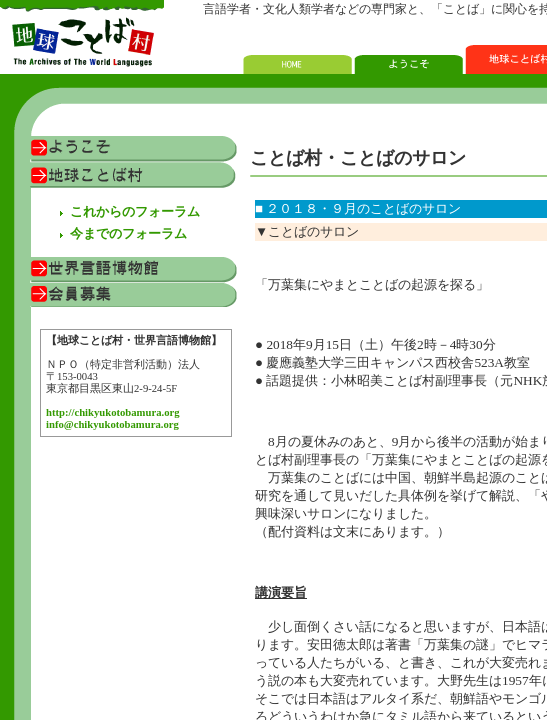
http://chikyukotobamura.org (113, 412)
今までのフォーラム (128, 233)
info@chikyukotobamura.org (112, 424)
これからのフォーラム (135, 211)
